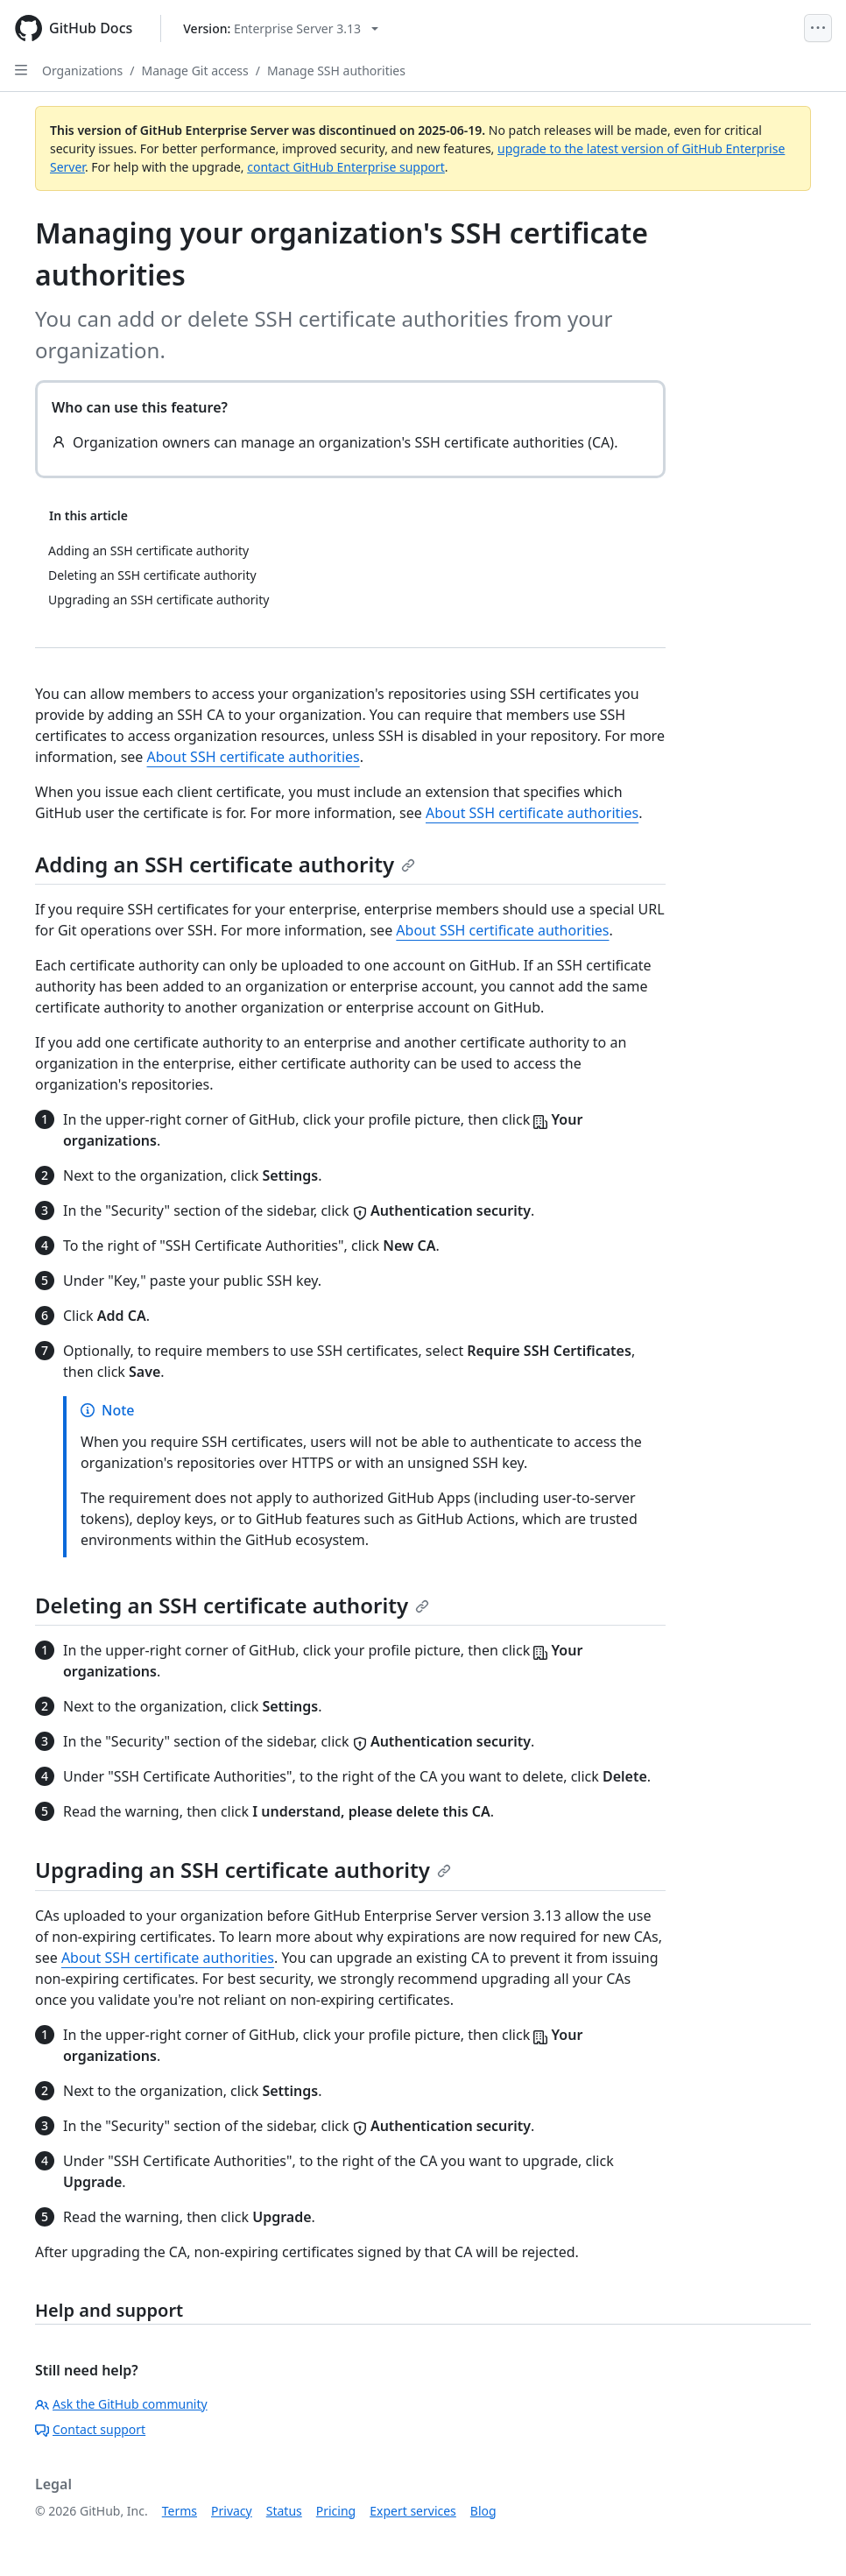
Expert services (413, 2510)
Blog (483, 2510)
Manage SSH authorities (336, 70)
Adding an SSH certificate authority (225, 864)
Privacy (231, 2510)
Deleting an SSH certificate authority (232, 1605)
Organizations (82, 70)
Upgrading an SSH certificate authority (243, 1869)
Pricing (336, 2510)
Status (284, 2510)
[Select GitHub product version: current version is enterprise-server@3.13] (280, 28)
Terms (179, 2510)
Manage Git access (194, 70)
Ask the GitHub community (121, 2404)
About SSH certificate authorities (253, 756)
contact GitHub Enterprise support (346, 167)
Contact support (90, 2429)
